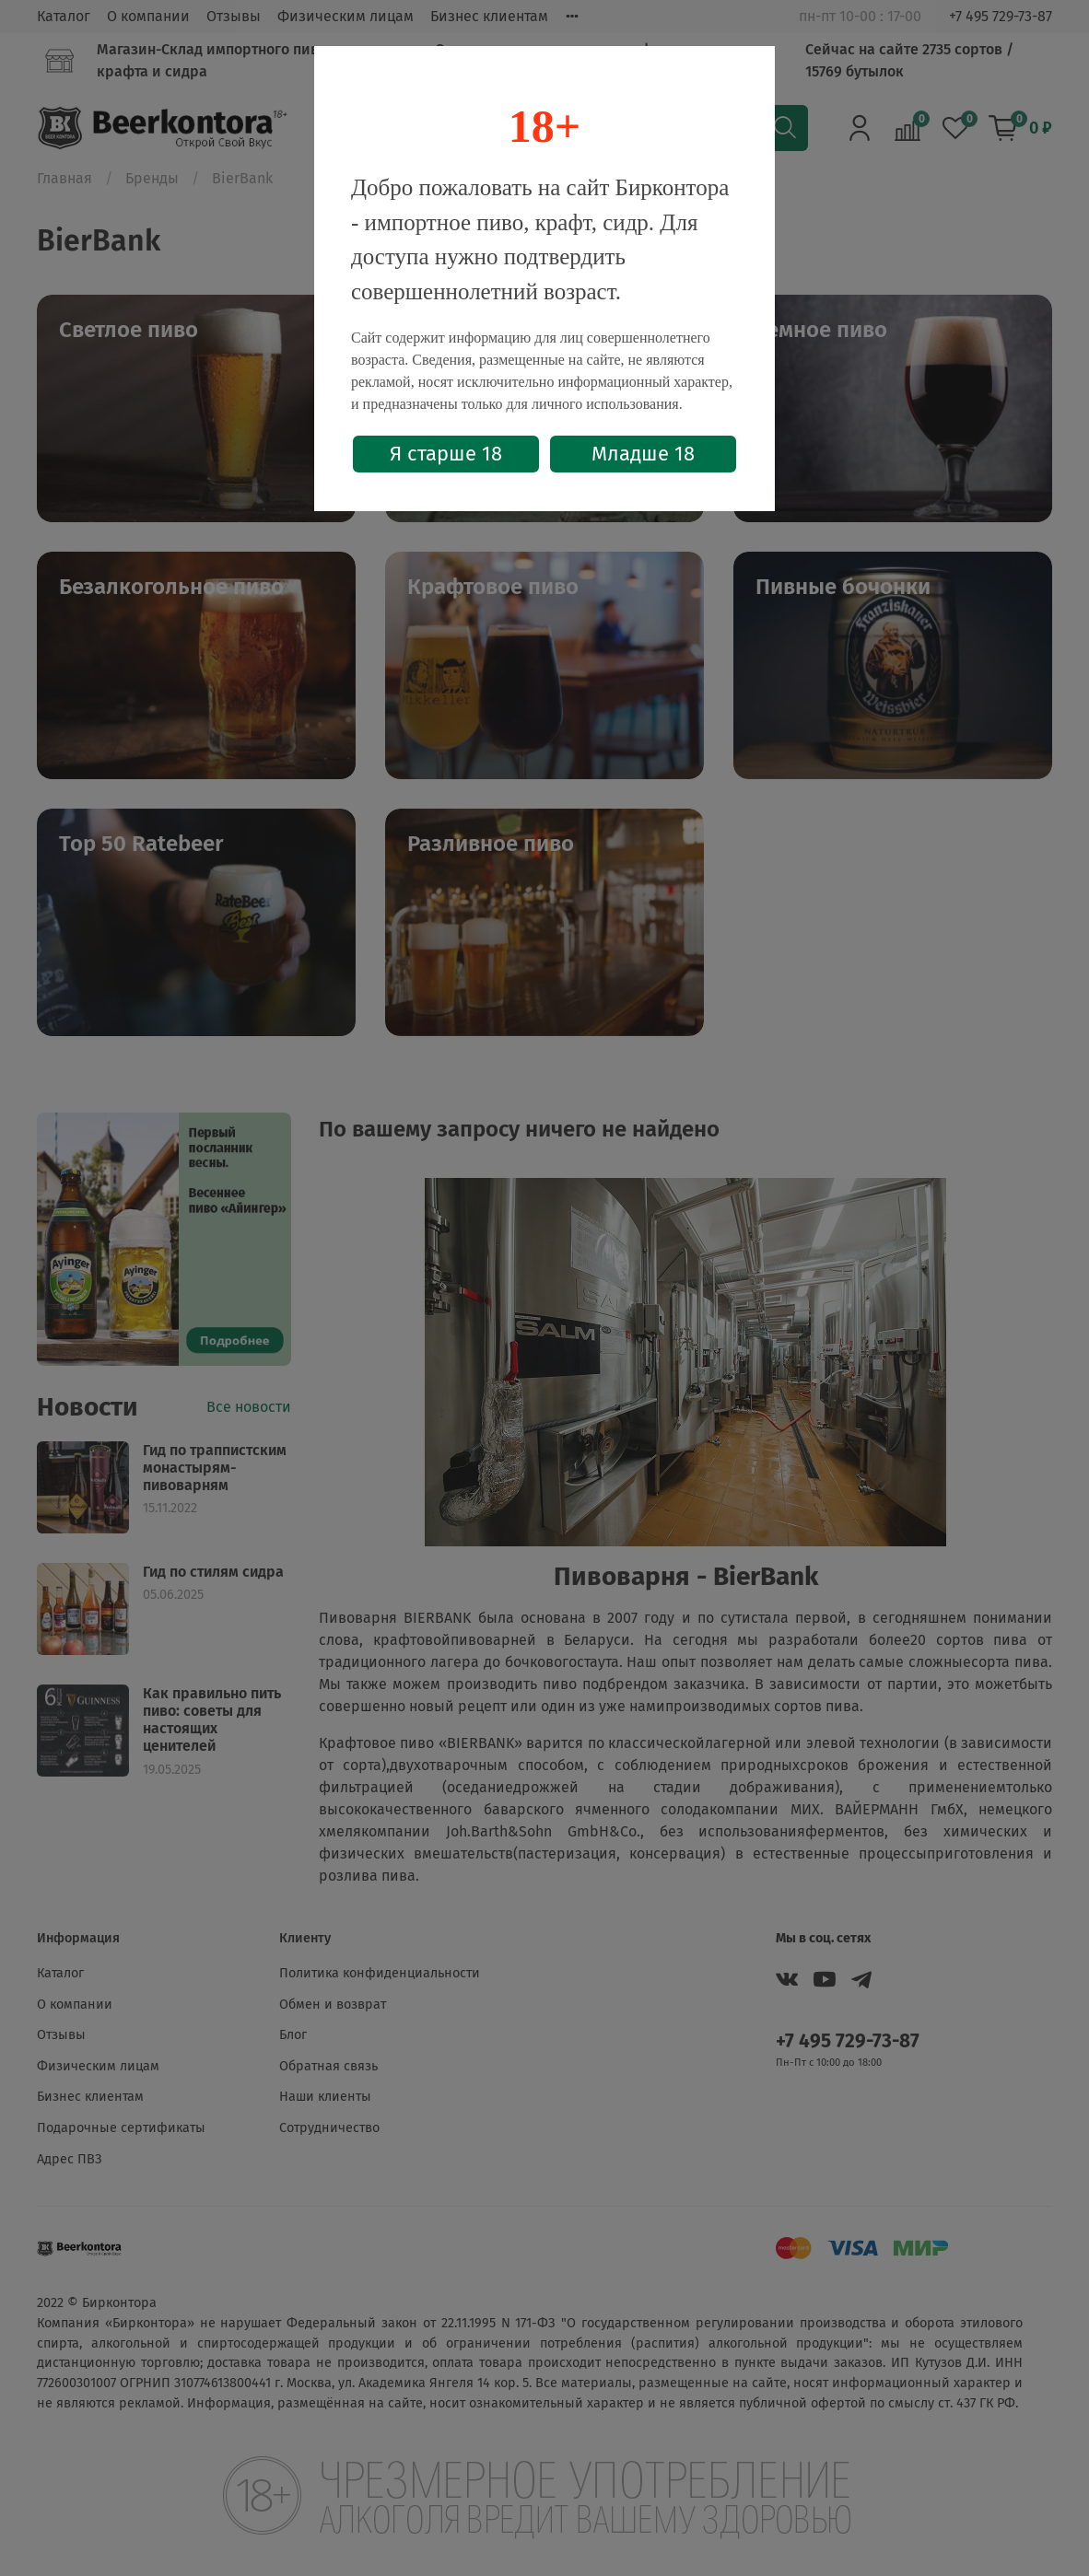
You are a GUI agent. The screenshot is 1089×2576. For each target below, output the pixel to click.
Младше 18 (643, 453)
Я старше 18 (446, 453)
